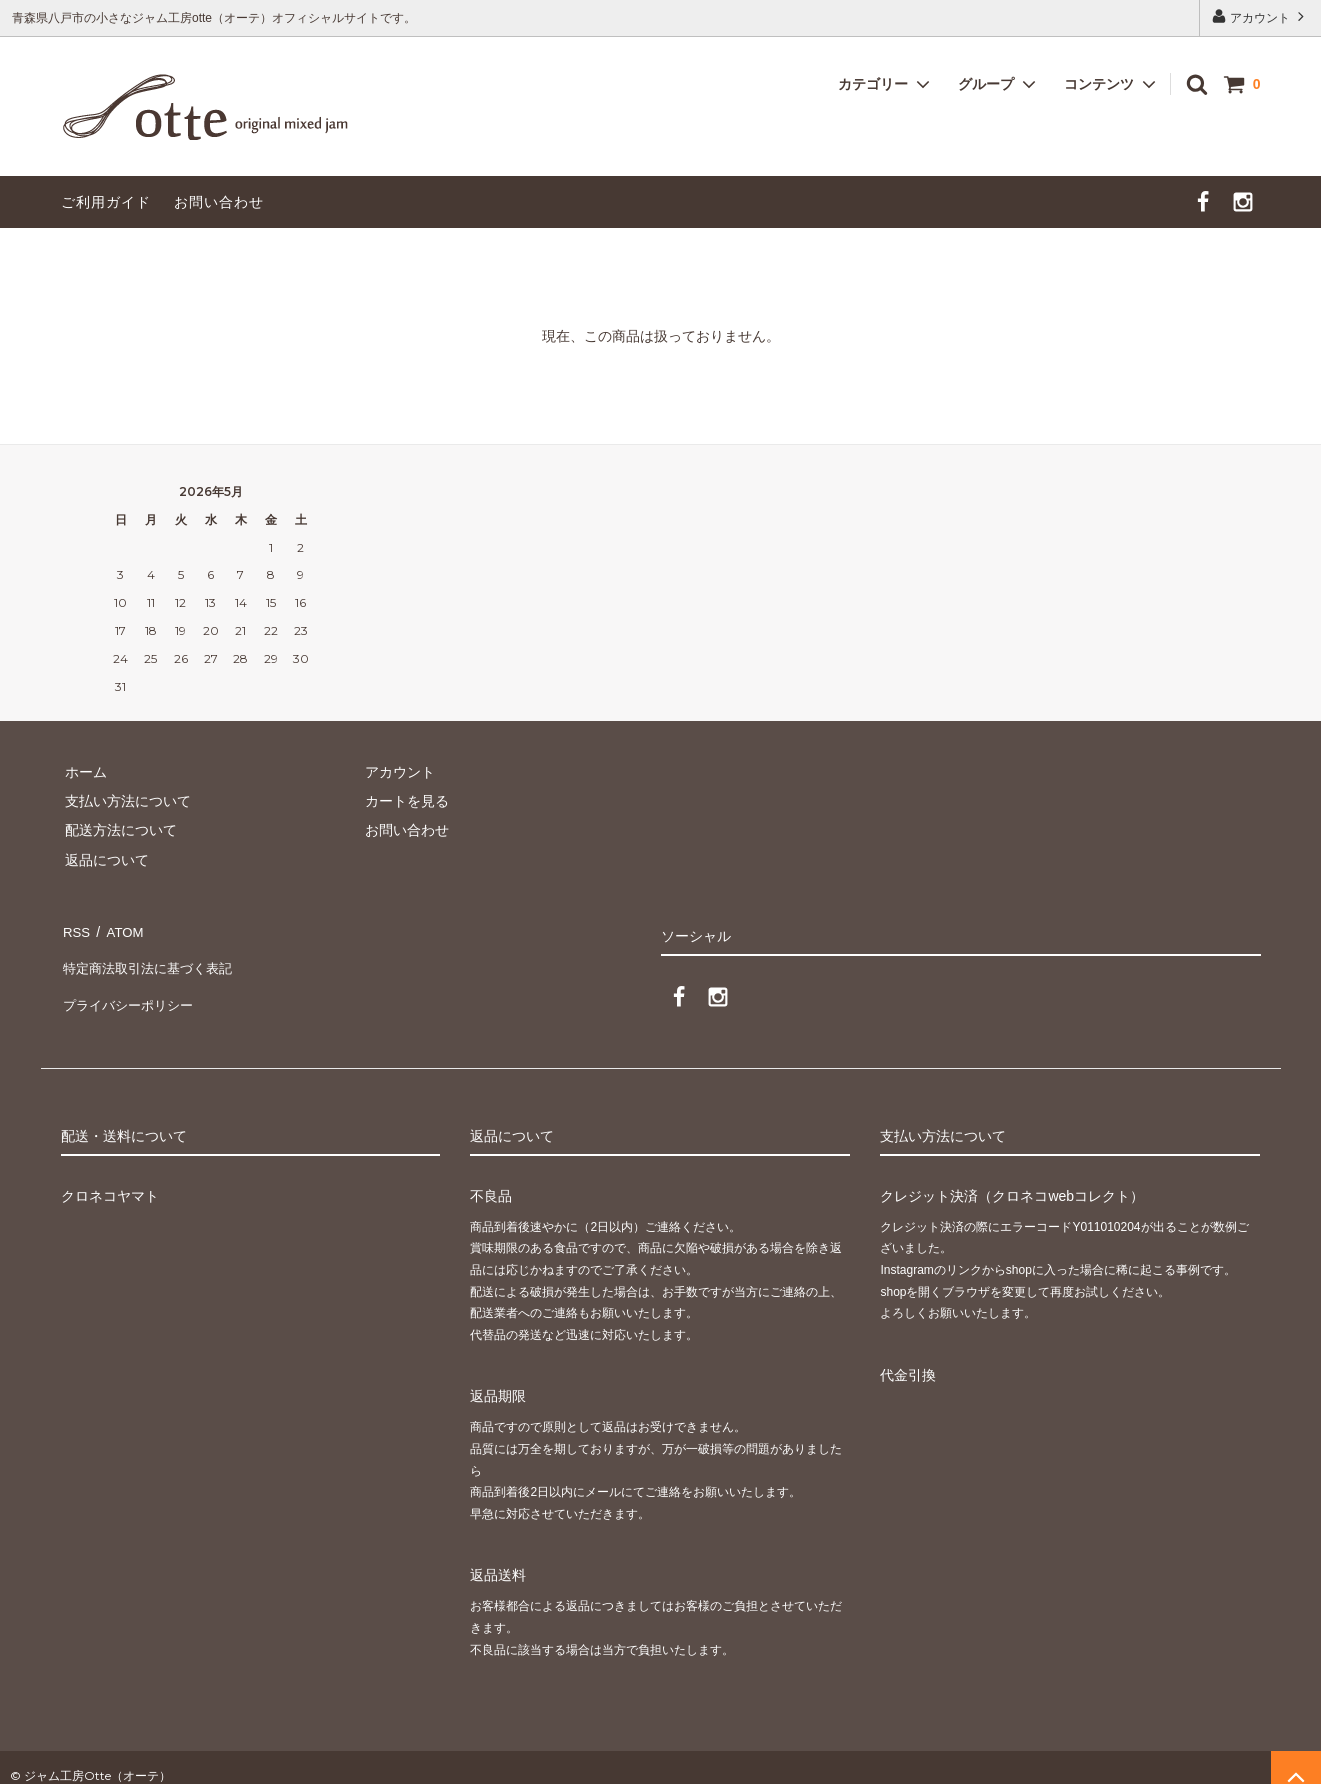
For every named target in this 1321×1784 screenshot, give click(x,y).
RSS (75, 929)
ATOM (119, 929)
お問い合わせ (219, 202)
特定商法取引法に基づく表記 (152, 958)
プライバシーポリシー (131, 988)
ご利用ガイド (106, 202)
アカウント (1260, 16)
